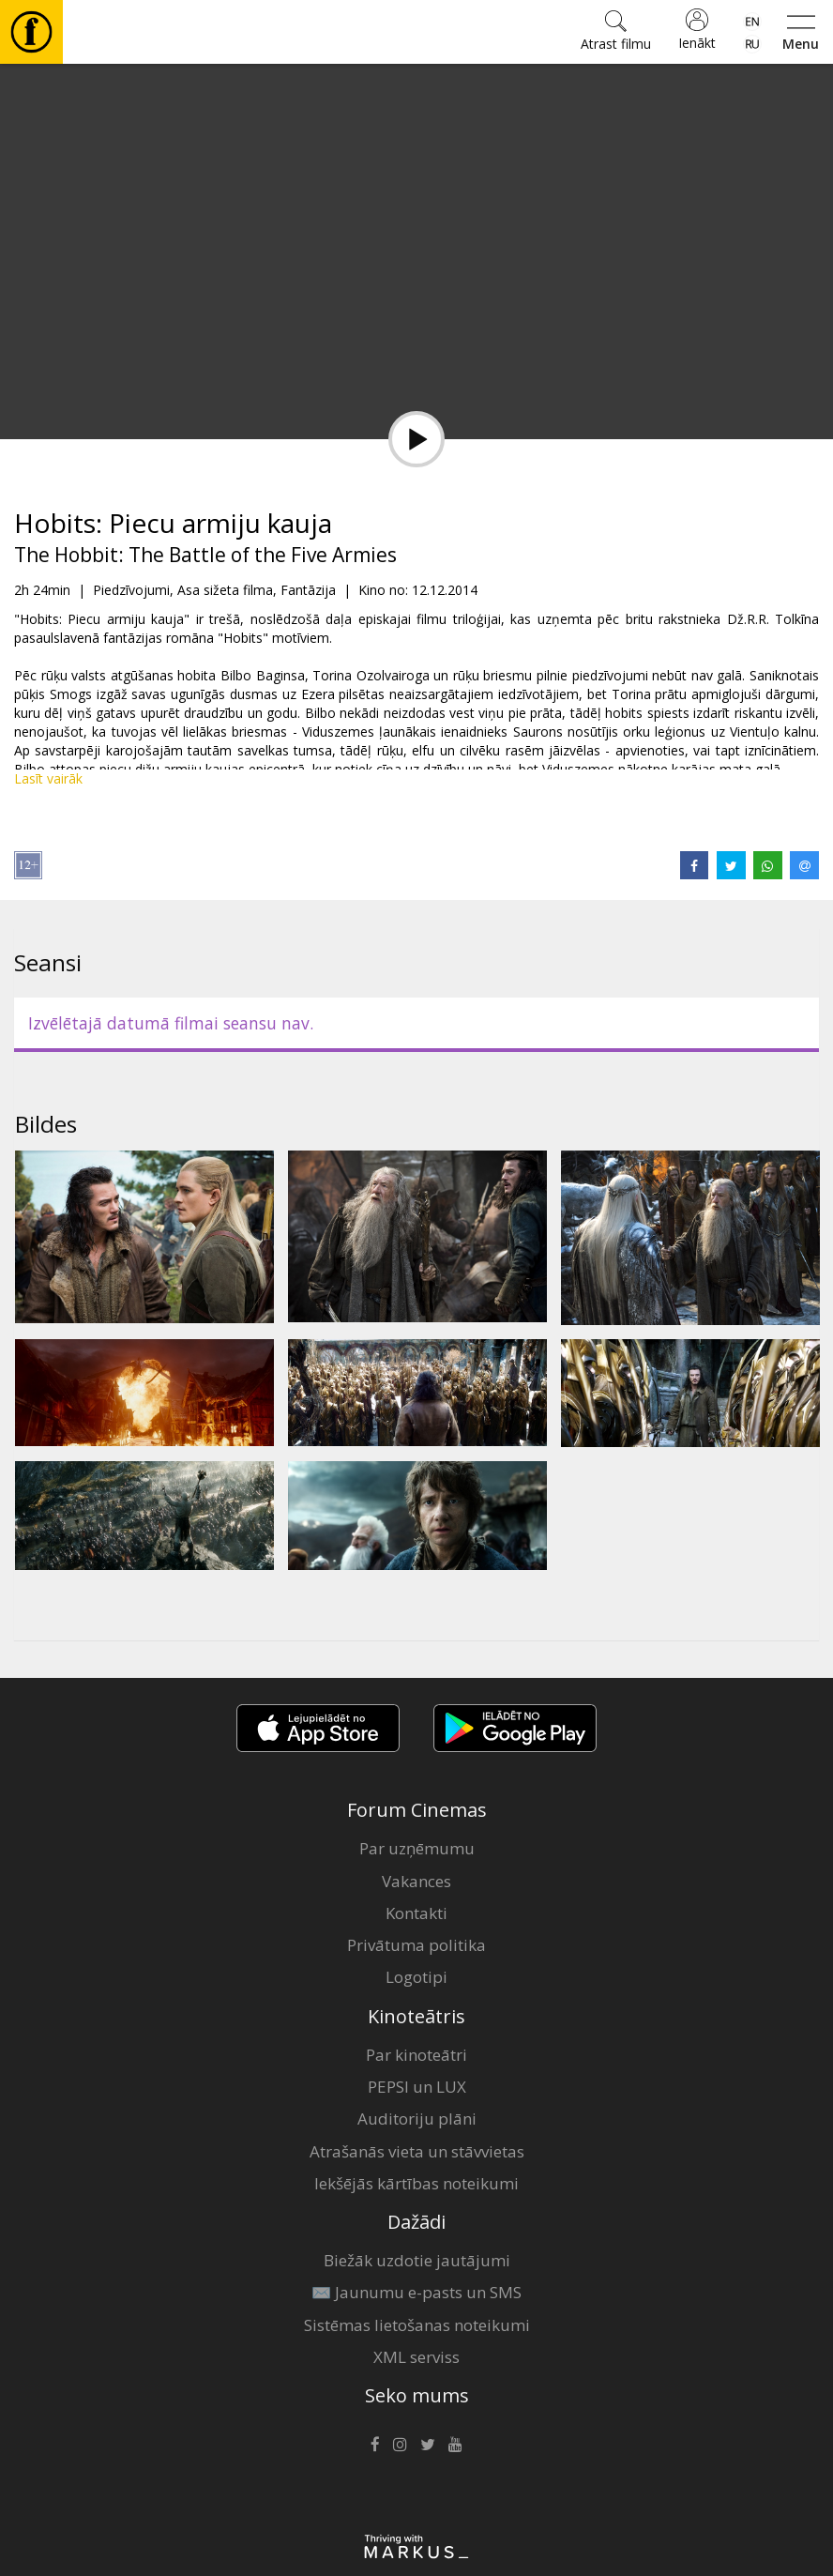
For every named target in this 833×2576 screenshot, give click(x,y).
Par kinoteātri (416, 2054)
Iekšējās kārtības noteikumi (416, 2183)
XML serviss (416, 2357)
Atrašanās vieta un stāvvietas (417, 2151)
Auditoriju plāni (417, 2118)
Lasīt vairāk (48, 778)
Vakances (416, 1881)
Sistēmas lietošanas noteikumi (417, 2325)
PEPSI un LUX (417, 2086)
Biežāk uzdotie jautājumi (417, 2260)
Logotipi (416, 1977)
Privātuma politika (416, 1945)
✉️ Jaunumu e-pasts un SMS (416, 2292)
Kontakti (416, 1913)
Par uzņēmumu (417, 1848)
